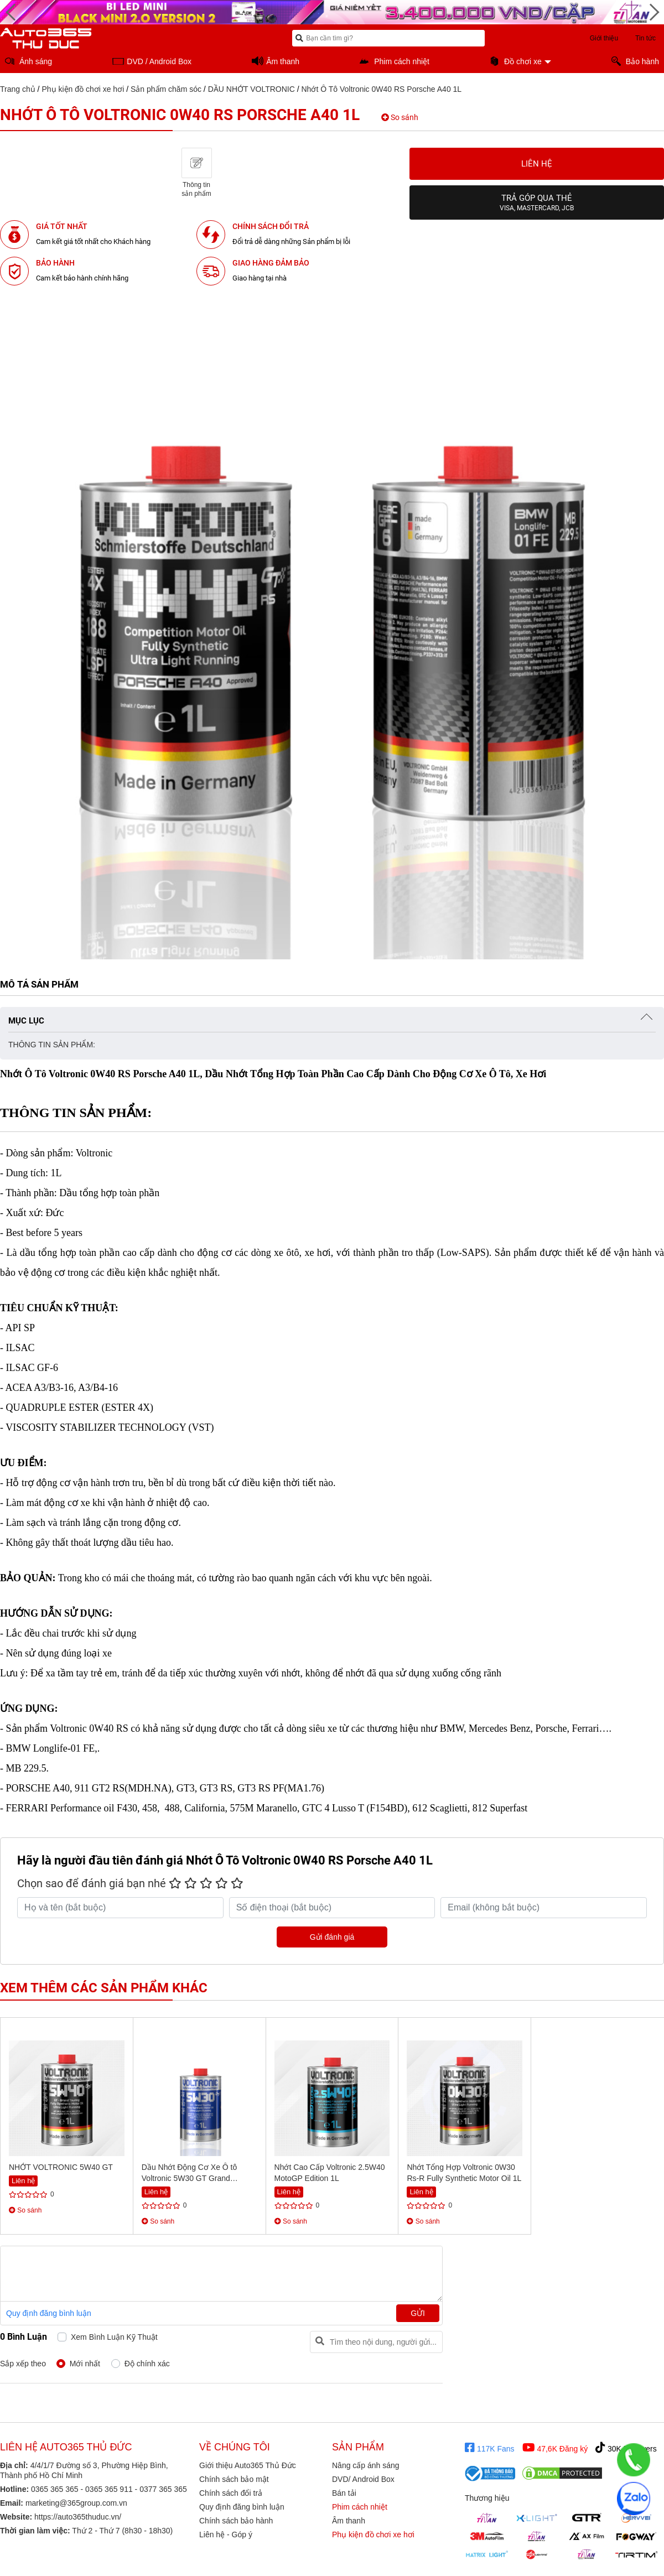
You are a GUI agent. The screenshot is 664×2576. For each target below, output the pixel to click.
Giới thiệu (604, 38)
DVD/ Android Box (363, 2479)
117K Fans (490, 2447)
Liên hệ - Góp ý (225, 2534)
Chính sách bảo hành (236, 2520)
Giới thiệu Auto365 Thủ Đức (247, 2465)
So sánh (399, 117)
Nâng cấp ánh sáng (366, 2465)
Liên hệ (536, 164)
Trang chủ (17, 89)
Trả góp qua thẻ (536, 202)
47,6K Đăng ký (555, 2447)
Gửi (418, 2313)
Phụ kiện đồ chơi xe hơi (83, 89)
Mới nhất (85, 2363)
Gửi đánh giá (332, 1937)
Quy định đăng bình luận (48, 2313)
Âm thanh (348, 2520)
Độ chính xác (147, 2363)
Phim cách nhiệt (359, 2506)
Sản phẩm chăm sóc (166, 89)
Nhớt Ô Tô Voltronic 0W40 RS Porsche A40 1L (381, 89)
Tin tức (645, 38)
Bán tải (344, 2493)
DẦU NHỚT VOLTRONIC (251, 89)
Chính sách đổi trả (230, 2493)
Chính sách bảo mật (234, 2479)
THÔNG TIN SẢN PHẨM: (51, 1044)
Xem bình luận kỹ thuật (114, 2337)
